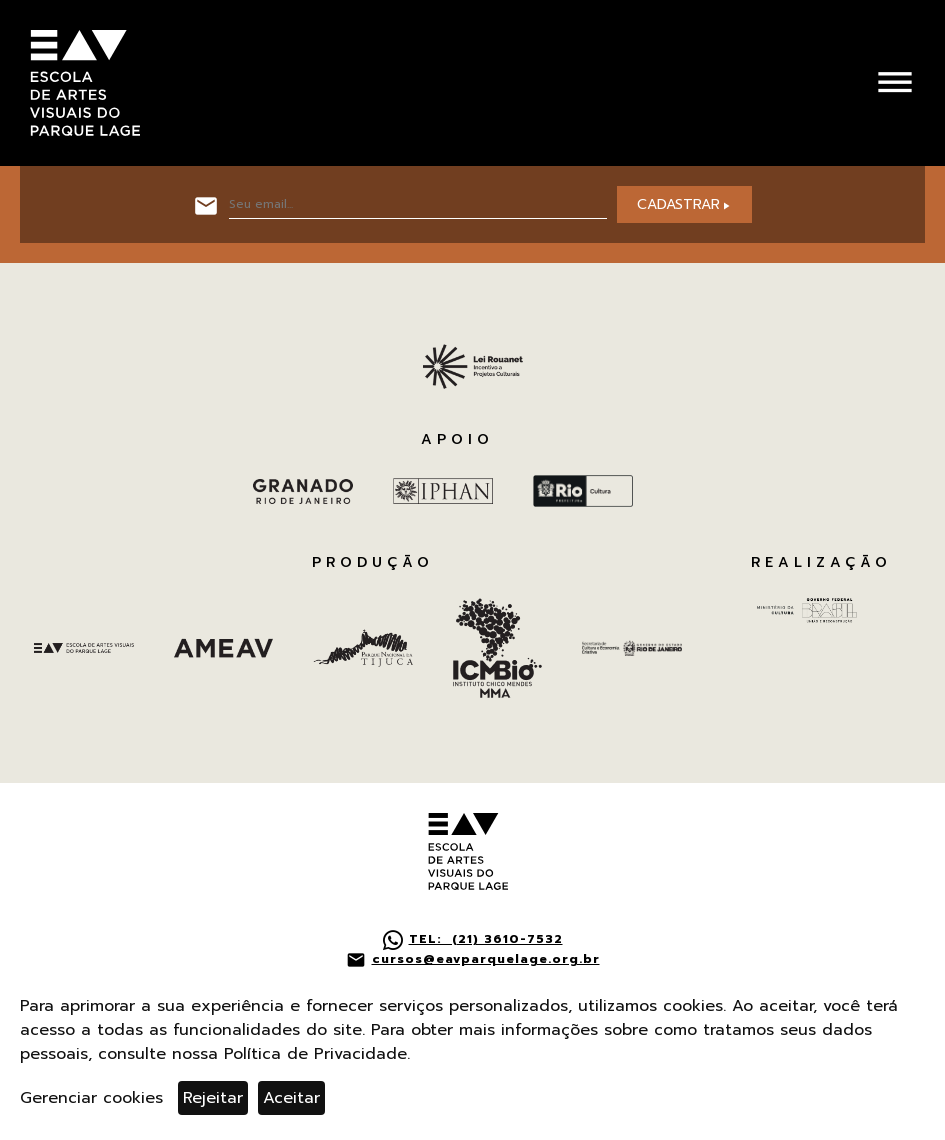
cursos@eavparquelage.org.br (486, 959)
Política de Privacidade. (317, 1054)
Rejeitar (213, 1098)
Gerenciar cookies (91, 1098)
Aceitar (291, 1098)
